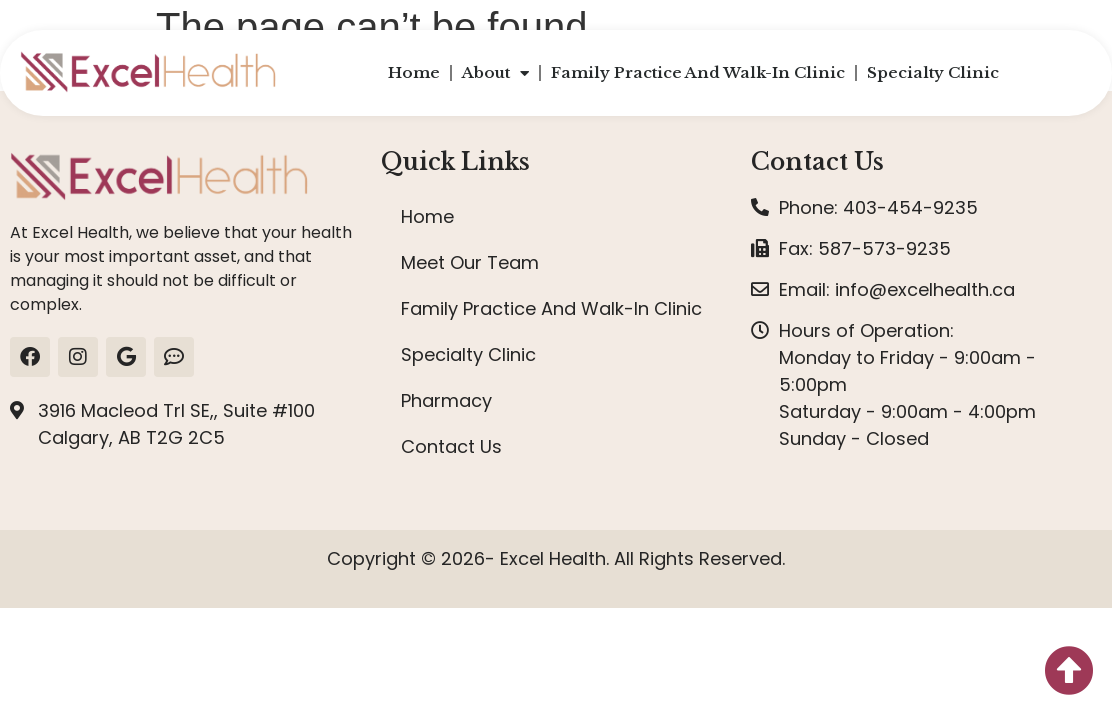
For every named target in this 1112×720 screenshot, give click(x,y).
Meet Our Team (470, 262)
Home (414, 72)
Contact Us (451, 446)
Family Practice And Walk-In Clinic (698, 72)
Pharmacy (446, 400)
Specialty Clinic (933, 72)
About (495, 73)
